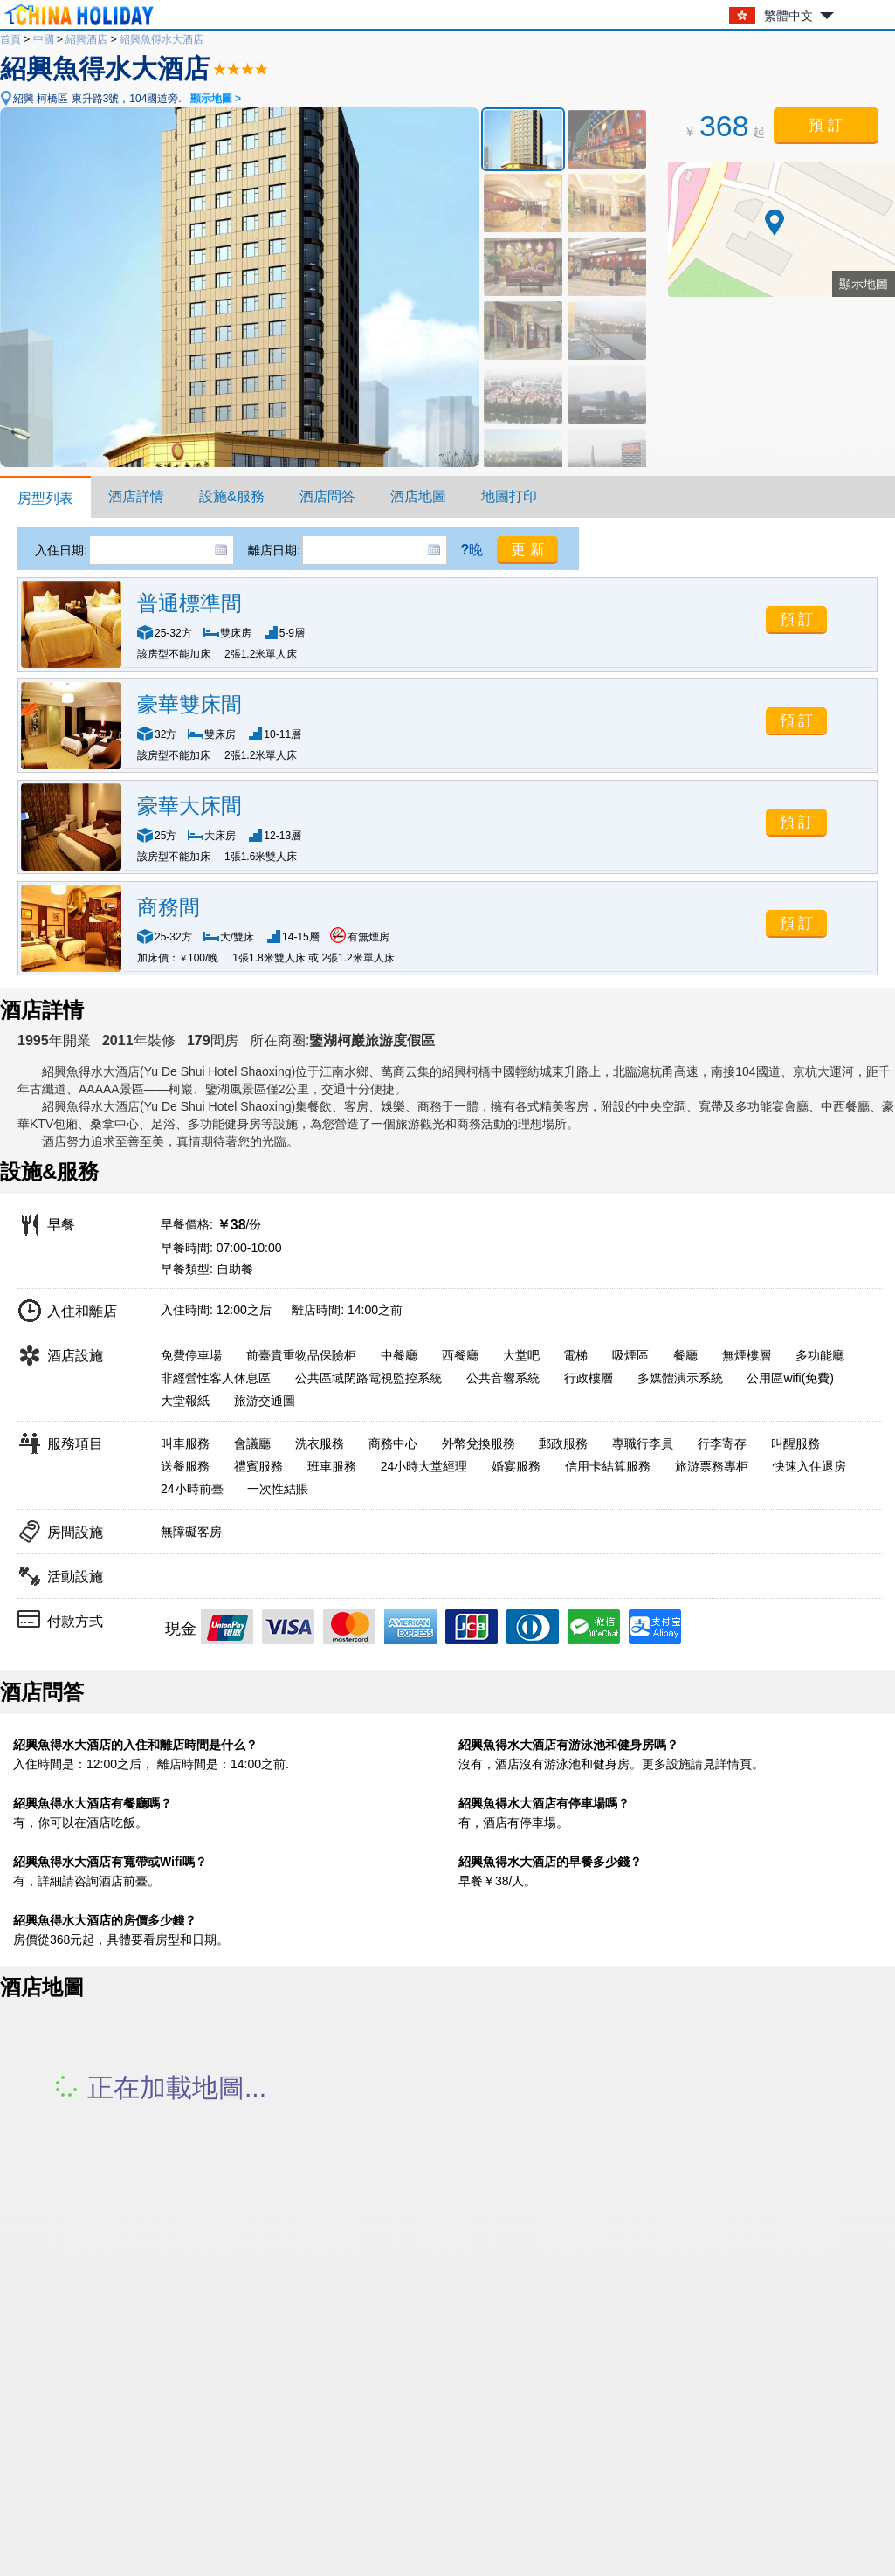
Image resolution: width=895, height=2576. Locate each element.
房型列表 (45, 498)
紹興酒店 (86, 39)
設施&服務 (232, 496)
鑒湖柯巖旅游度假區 (372, 1040)
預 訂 (826, 125)
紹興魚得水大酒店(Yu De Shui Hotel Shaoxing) (168, 1071)
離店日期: (274, 550)
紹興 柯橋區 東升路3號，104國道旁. (127, 99)
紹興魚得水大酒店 (161, 39)
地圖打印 (509, 496)
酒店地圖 (418, 496)
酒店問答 (327, 496)
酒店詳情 (136, 496)
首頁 (10, 39)
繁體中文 (788, 16)
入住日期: (61, 550)
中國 (43, 39)
